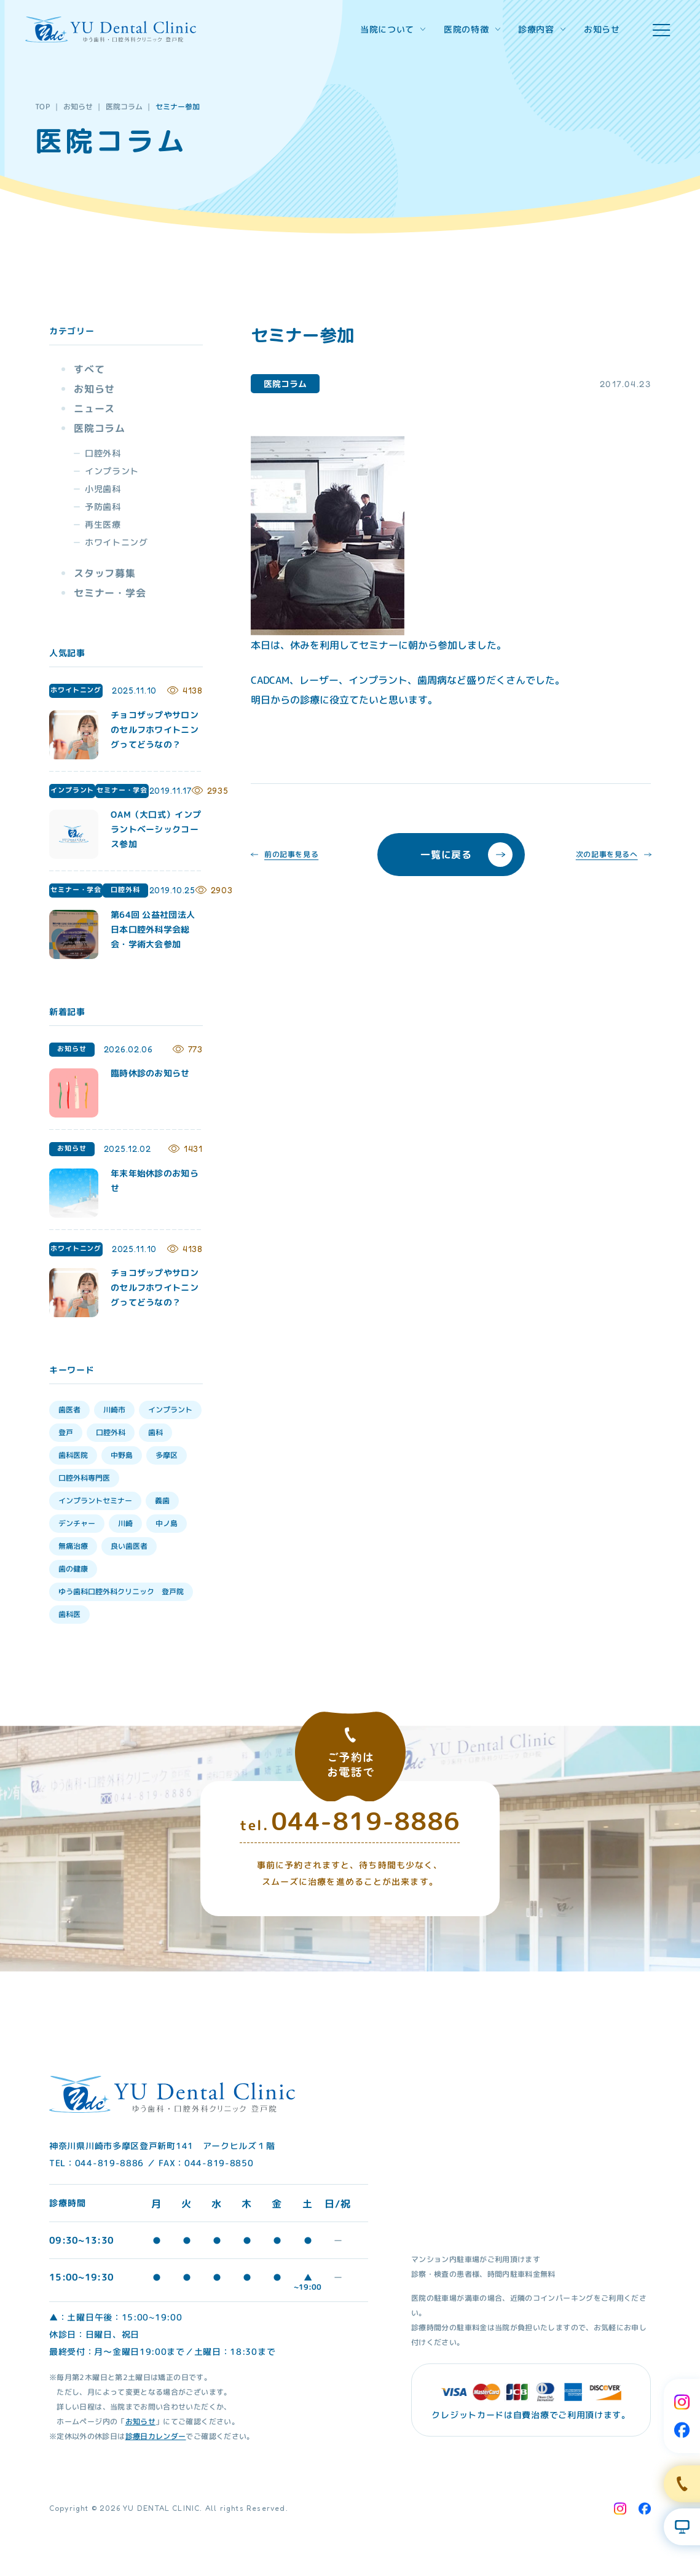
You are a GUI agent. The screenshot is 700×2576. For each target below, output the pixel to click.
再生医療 (103, 524)
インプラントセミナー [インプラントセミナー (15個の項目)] (95, 1500)
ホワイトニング (116, 542)
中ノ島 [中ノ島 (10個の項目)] (166, 1523)
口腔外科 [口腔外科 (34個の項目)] (110, 1432)
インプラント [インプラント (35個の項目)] (170, 1409)
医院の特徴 (472, 29)
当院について (392, 29)
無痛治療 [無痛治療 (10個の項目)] (73, 1546)
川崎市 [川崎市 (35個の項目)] (114, 1409)
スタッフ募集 (105, 573)
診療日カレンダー (155, 2435)
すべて (89, 369)
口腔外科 (103, 453)
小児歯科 (103, 489)
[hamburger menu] (661, 30)
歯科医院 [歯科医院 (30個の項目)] (73, 1455)
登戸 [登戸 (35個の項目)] (65, 1432)
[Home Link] (110, 29)
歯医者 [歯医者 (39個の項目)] (69, 1409)
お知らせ (602, 29)
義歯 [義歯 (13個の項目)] (162, 1500)
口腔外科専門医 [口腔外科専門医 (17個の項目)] (84, 1478)
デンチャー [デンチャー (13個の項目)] (76, 1523)
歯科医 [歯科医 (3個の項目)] (69, 1614)
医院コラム (124, 106)
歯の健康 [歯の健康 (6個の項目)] (73, 1569)
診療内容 (541, 29)
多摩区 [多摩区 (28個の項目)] (166, 1455)
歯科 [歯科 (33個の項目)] (155, 1432)
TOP (42, 106)
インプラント (112, 471)
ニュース (94, 408)
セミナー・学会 (110, 593)
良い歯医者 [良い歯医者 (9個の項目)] (129, 1546)
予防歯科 (103, 506)
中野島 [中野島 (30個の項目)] (122, 1455)
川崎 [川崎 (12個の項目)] (125, 1523)
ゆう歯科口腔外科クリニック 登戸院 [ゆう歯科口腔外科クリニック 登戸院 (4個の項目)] (121, 1591)
